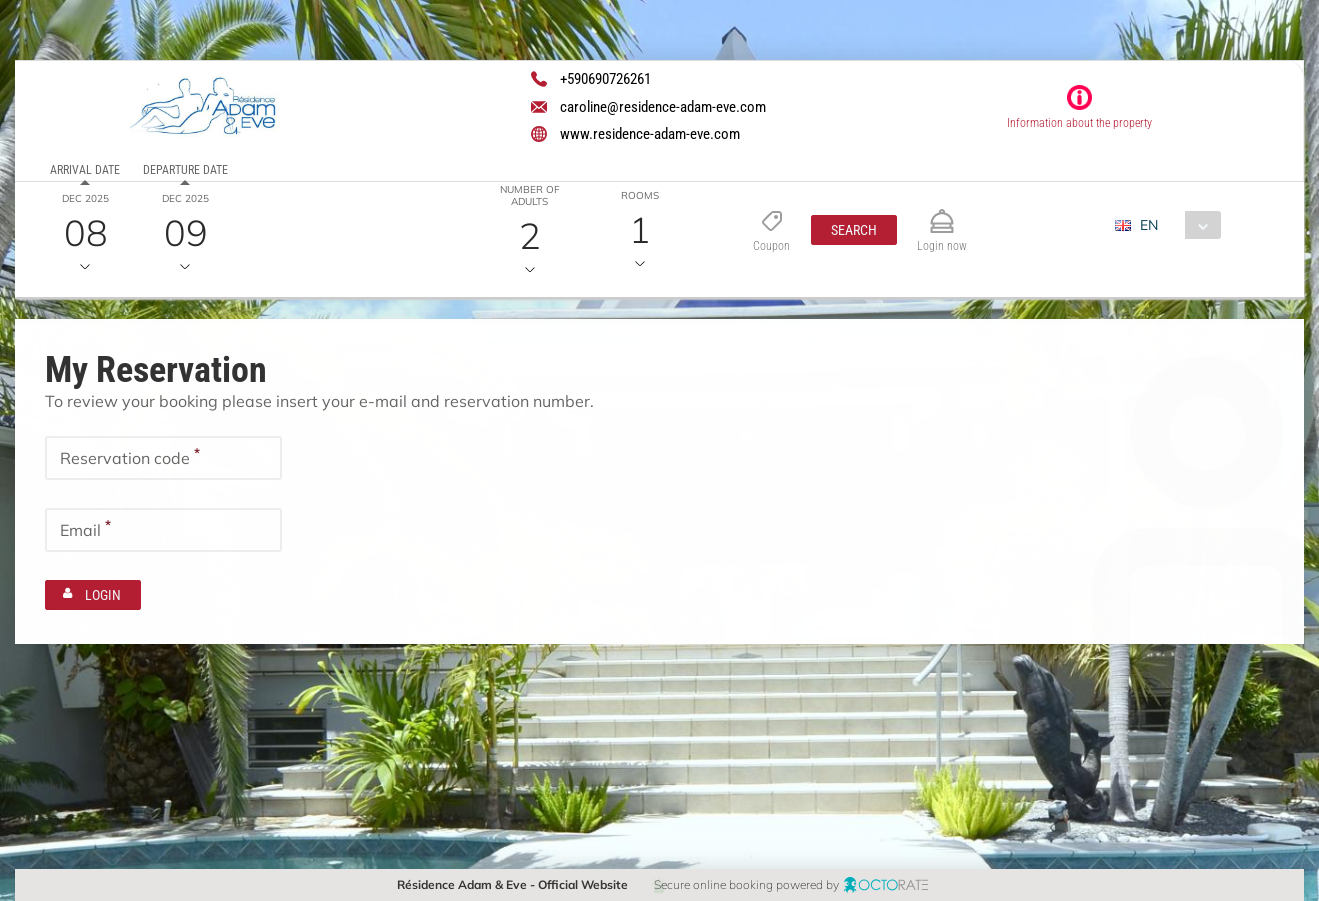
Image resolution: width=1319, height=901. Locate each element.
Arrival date (85, 170)
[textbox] (163, 457)
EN (1149, 225)
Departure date (185, 170)
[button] (854, 230)
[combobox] (1175, 225)
